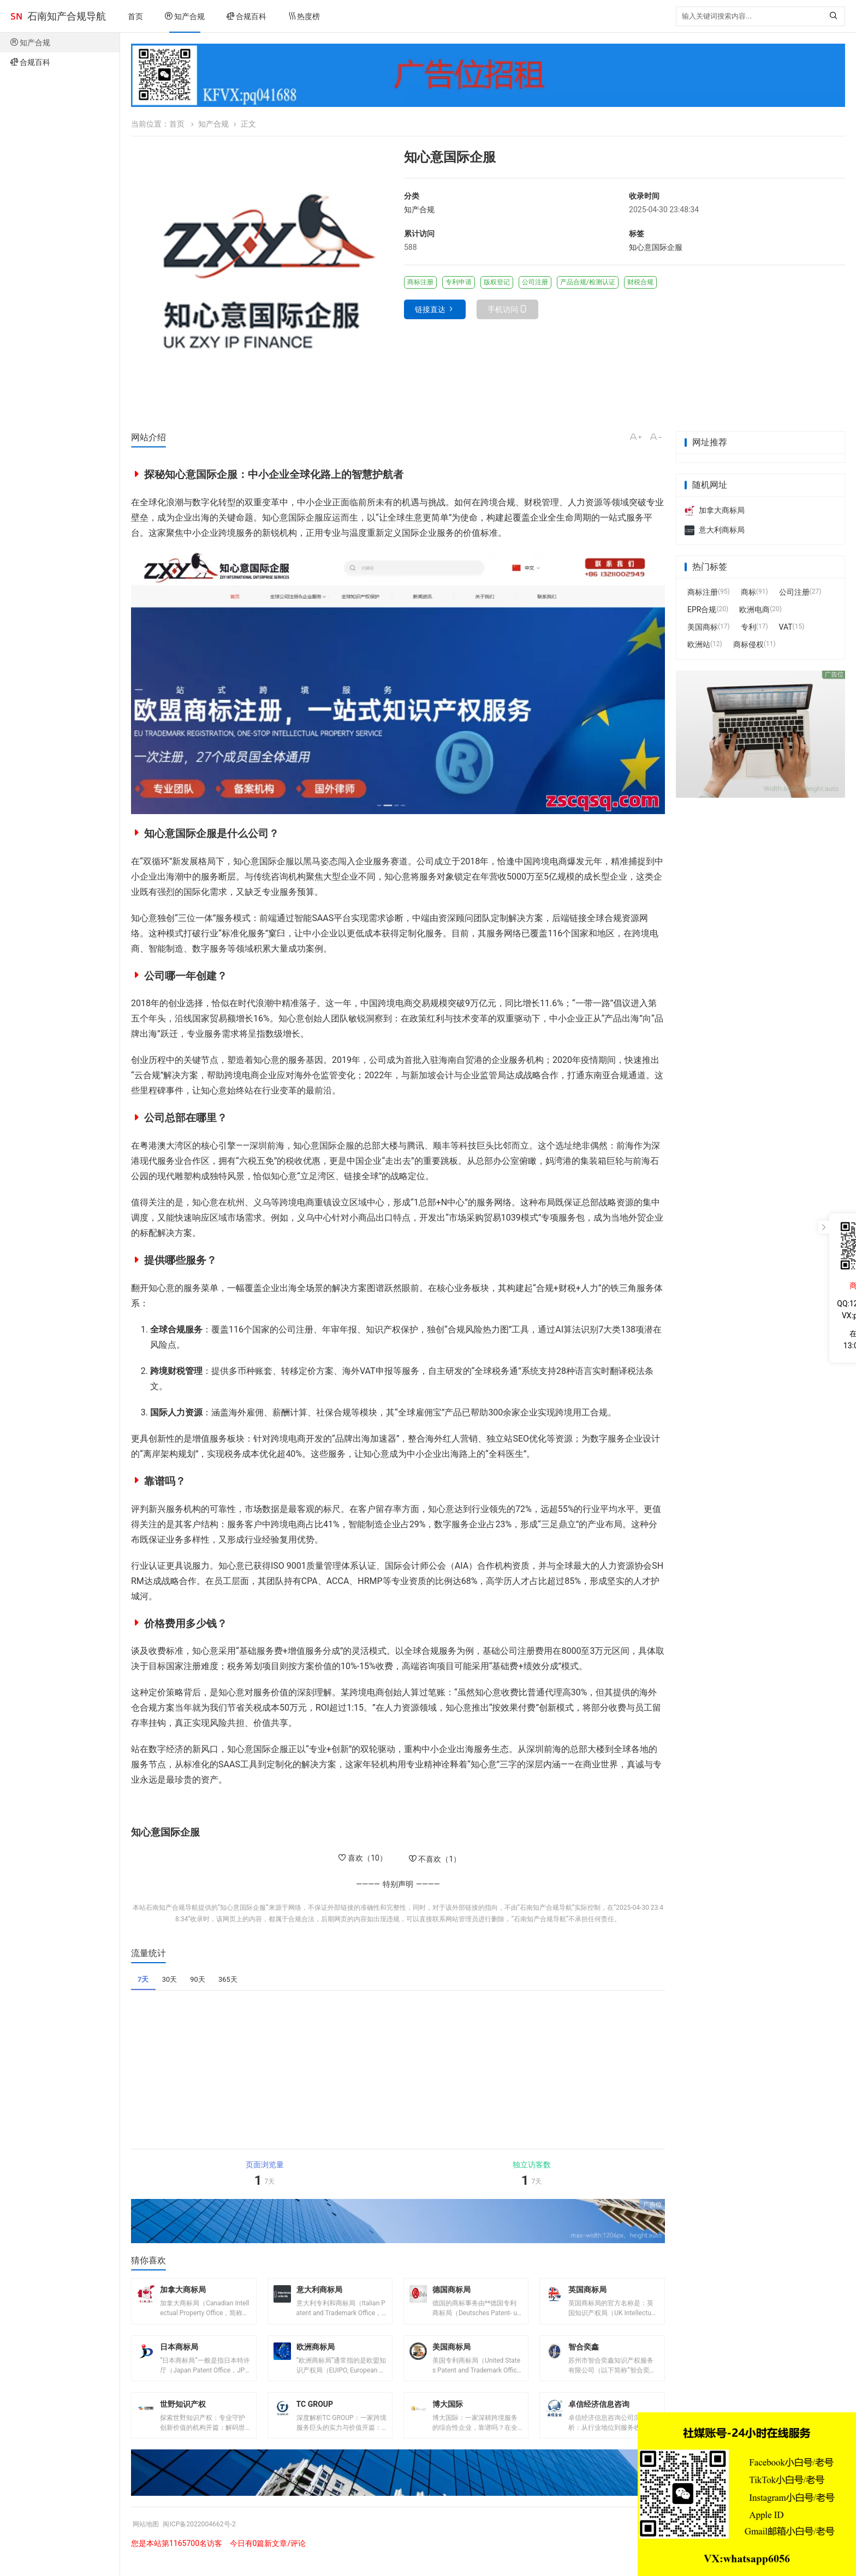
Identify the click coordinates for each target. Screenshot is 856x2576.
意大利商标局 (715, 529)
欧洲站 (698, 644)
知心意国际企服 (655, 247)
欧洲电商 (754, 609)
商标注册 (702, 592)
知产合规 (185, 16)
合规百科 (246, 16)
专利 (748, 627)
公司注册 (794, 592)
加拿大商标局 (715, 510)
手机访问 (503, 309)
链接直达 (430, 309)
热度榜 (304, 16)
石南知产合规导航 (66, 16)
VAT (786, 627)
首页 (135, 16)
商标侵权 (748, 644)
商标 (748, 592)
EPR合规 (701, 609)
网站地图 (148, 2539)
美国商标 (702, 627)
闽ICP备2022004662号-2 (209, 2539)
